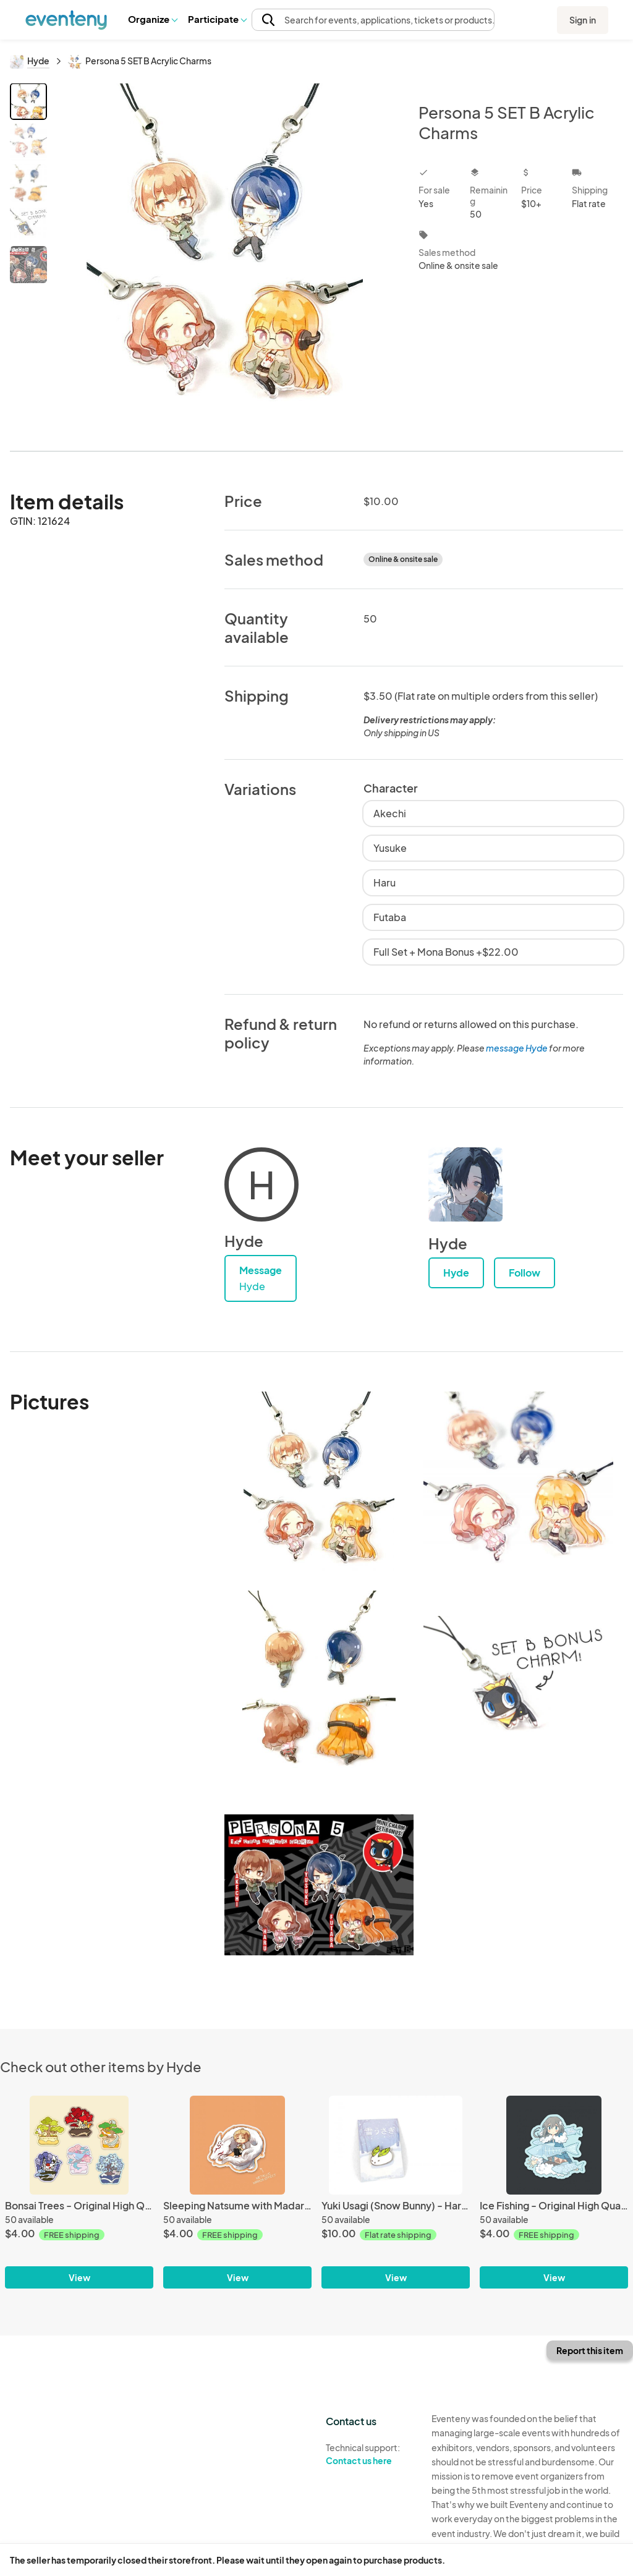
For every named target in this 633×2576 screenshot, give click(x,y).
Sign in (582, 19)
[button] (152, 19)
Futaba (389, 917)
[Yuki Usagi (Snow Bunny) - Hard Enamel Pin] (395, 2145)
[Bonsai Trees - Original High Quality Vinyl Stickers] (79, 2145)
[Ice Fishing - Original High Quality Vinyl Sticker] (554, 2145)
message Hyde (517, 1047)
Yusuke (390, 847)
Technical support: (369, 2454)
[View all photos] (225, 257)
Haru (384, 882)
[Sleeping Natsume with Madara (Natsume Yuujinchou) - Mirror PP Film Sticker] (237, 2145)
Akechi (389, 813)
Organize (152, 19)
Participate (217, 19)
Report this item (589, 2350)
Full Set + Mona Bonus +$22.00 (446, 951)
